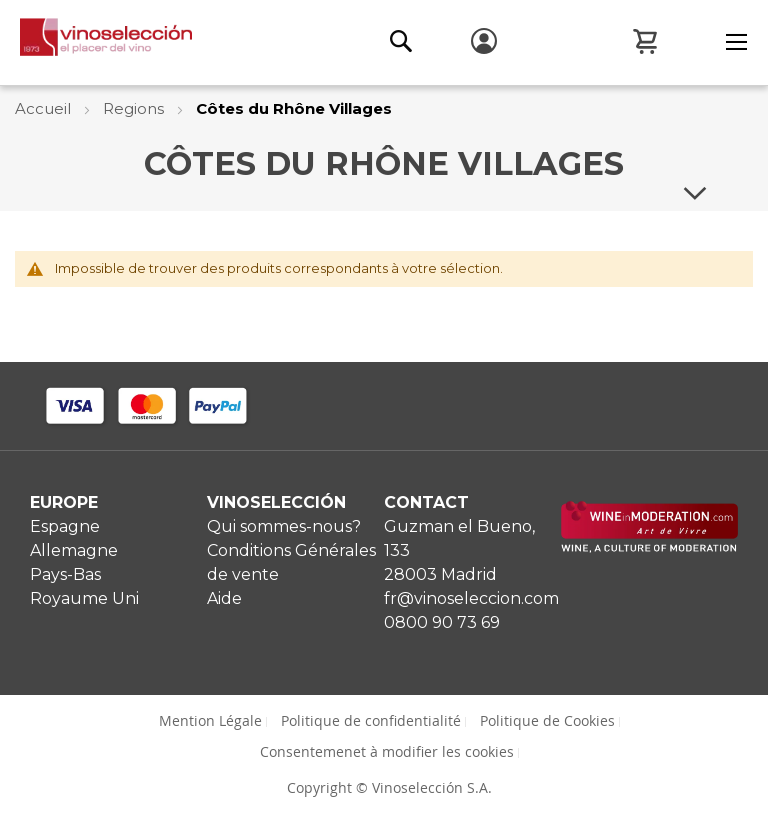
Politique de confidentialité (371, 720)
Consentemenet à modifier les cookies (387, 751)
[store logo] (96, 42)
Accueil (45, 108)
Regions (135, 108)
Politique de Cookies (547, 720)
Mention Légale (210, 720)
